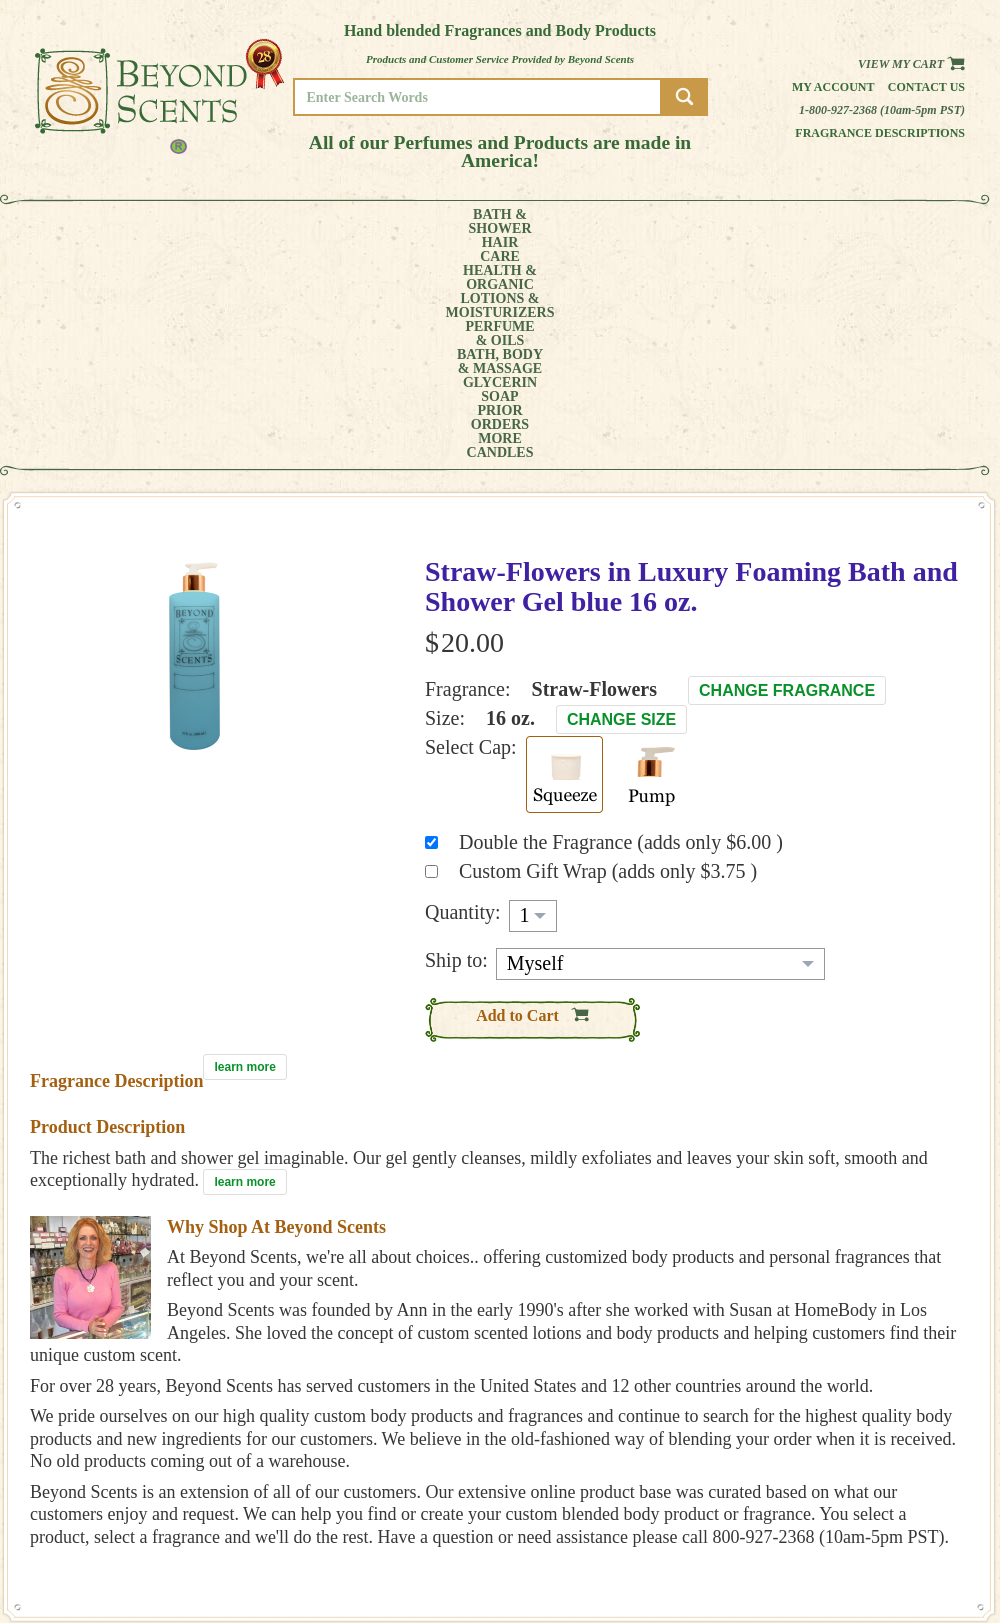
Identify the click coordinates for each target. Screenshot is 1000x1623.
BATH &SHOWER (94, 222)
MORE (828, 222)
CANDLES (904, 222)
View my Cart (911, 64)
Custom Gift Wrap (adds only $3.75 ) (608, 647)
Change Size (621, 495)
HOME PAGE (901, 1429)
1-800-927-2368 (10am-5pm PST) (882, 110)
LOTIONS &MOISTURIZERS (357, 222)
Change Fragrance (787, 466)
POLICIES (894, 1457)
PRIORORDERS (755, 222)
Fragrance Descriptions (880, 133)
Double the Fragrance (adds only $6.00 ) (621, 618)
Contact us (926, 87)
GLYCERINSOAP (668, 222)
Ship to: (456, 736)
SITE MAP (894, 1485)
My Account (833, 87)
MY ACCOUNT (904, 1443)
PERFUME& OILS (467, 222)
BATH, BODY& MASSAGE (566, 222)
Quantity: (463, 688)
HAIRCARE (167, 222)
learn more (244, 843)
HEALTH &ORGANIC (245, 222)
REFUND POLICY (912, 1471)
